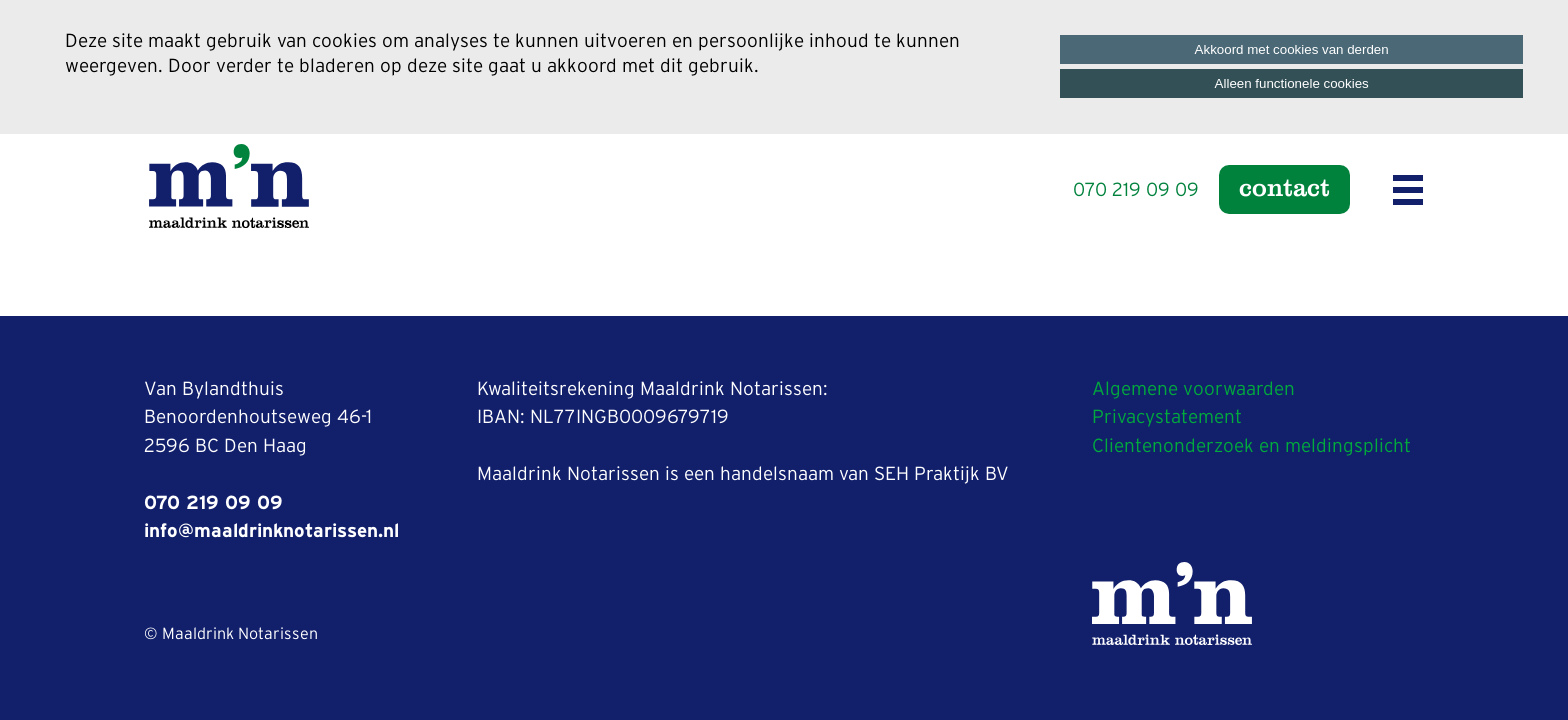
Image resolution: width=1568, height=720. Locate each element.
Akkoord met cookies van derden (1292, 49)
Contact (1284, 187)
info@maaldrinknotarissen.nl (271, 531)
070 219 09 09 (1136, 190)
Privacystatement (1167, 417)
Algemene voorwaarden (1193, 389)
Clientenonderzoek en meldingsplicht (1251, 446)
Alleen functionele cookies (1292, 83)
